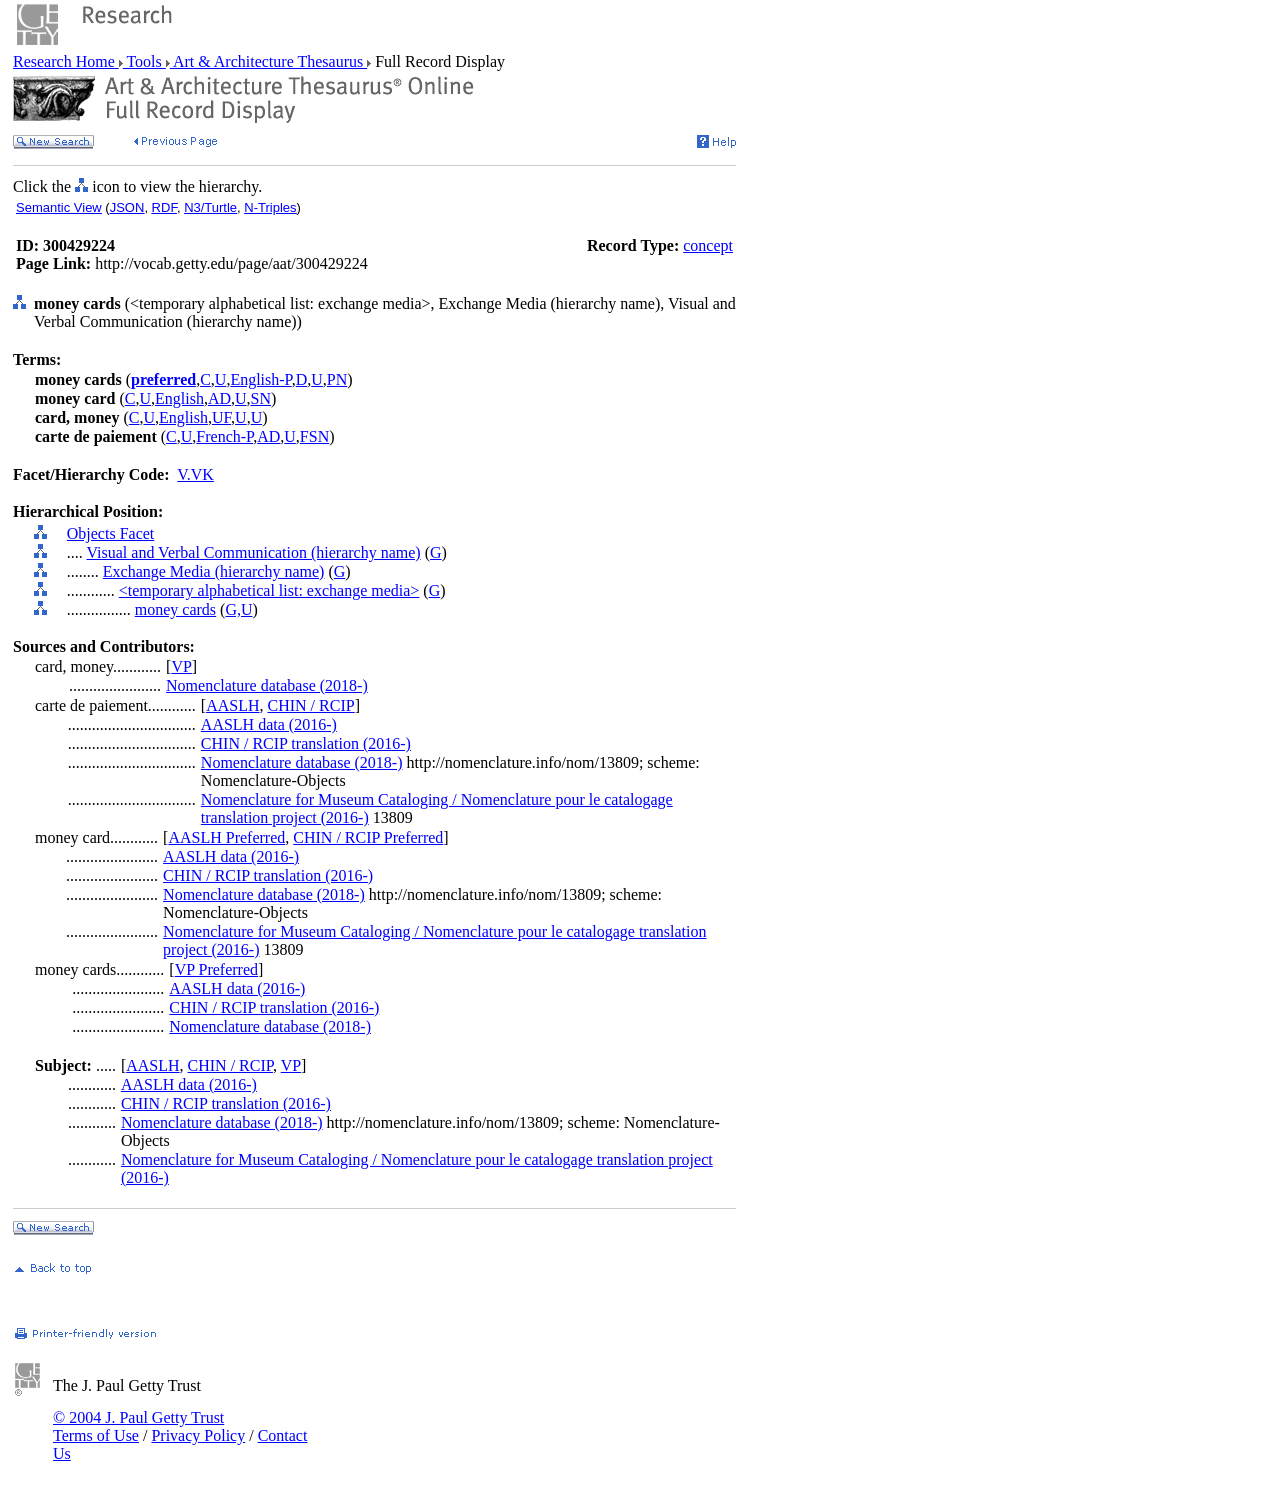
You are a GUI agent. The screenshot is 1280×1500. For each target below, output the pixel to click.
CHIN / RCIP (311, 705)
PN (337, 379)
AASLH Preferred (226, 837)
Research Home (66, 61)
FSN (314, 436)
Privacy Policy (198, 1435)
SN (261, 398)
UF (221, 417)
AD (219, 398)
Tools (144, 61)
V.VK (195, 474)
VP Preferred (216, 969)
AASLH (232, 705)
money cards (175, 609)
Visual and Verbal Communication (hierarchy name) (253, 552)
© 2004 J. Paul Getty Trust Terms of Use (138, 1426)
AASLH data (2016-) (269, 724)
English (179, 398)
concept (708, 245)
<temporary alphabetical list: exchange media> (269, 590)
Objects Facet (111, 533)
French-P (224, 436)
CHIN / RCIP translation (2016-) (306, 743)
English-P (260, 379)
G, (233, 609)
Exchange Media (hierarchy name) (214, 571)
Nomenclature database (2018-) (267, 685)
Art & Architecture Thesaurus (268, 61)
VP (181, 666)
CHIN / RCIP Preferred (368, 837)
